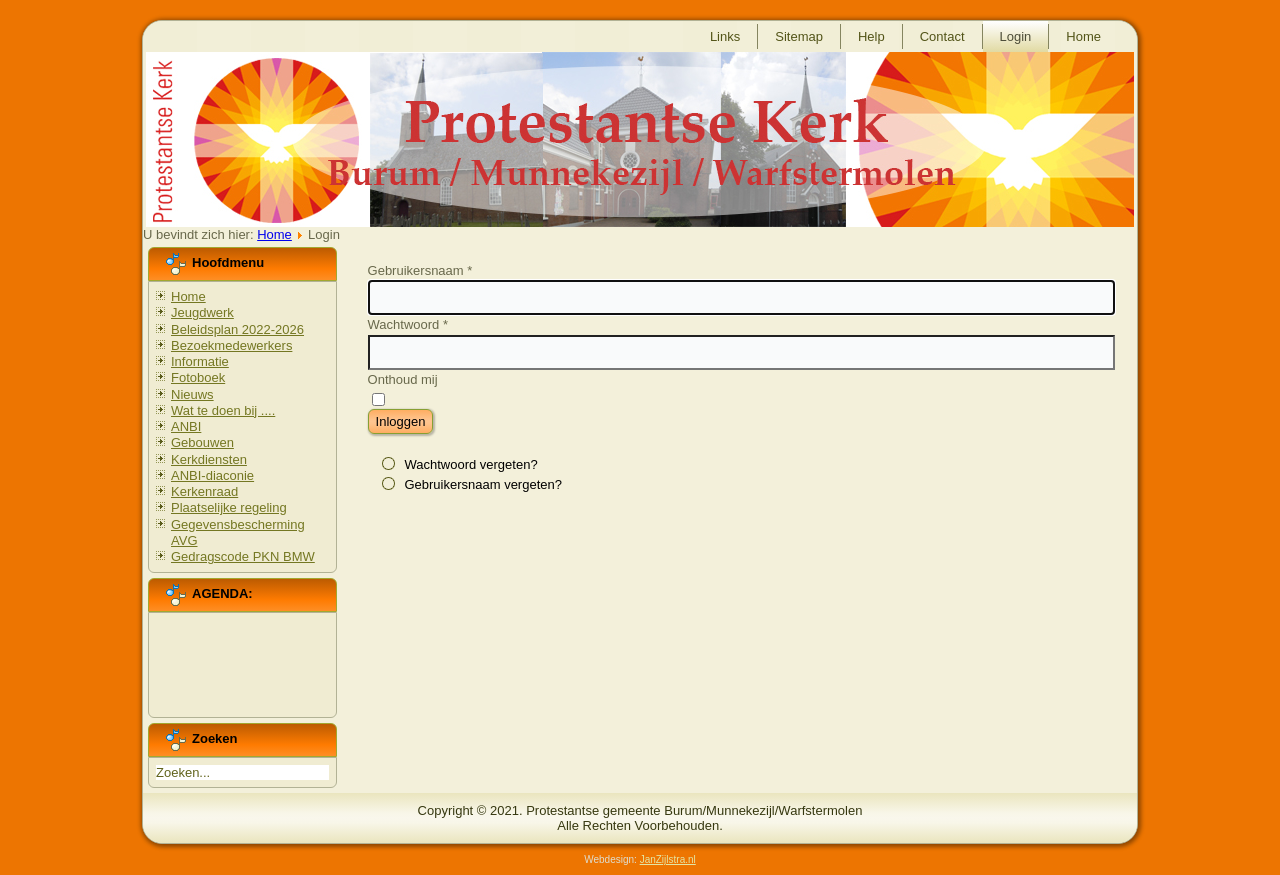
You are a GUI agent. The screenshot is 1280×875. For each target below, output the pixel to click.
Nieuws (192, 394)
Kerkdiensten (209, 459)
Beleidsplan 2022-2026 (237, 329)
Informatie (200, 361)
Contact (942, 36)
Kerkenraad (204, 491)
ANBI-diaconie (212, 475)
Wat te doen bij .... (223, 410)
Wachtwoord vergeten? (470, 464)
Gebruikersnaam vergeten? (483, 484)
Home (1083, 36)
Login (1016, 36)
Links (725, 36)
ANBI (186, 426)
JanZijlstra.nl (668, 859)
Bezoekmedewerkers (231, 345)
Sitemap (799, 36)
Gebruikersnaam (420, 270)
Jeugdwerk (202, 312)
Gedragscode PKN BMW (243, 556)
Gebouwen (202, 442)
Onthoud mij (403, 379)
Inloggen (401, 421)
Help (871, 36)
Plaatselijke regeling (229, 507)
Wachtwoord (408, 324)
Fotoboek (198, 377)
